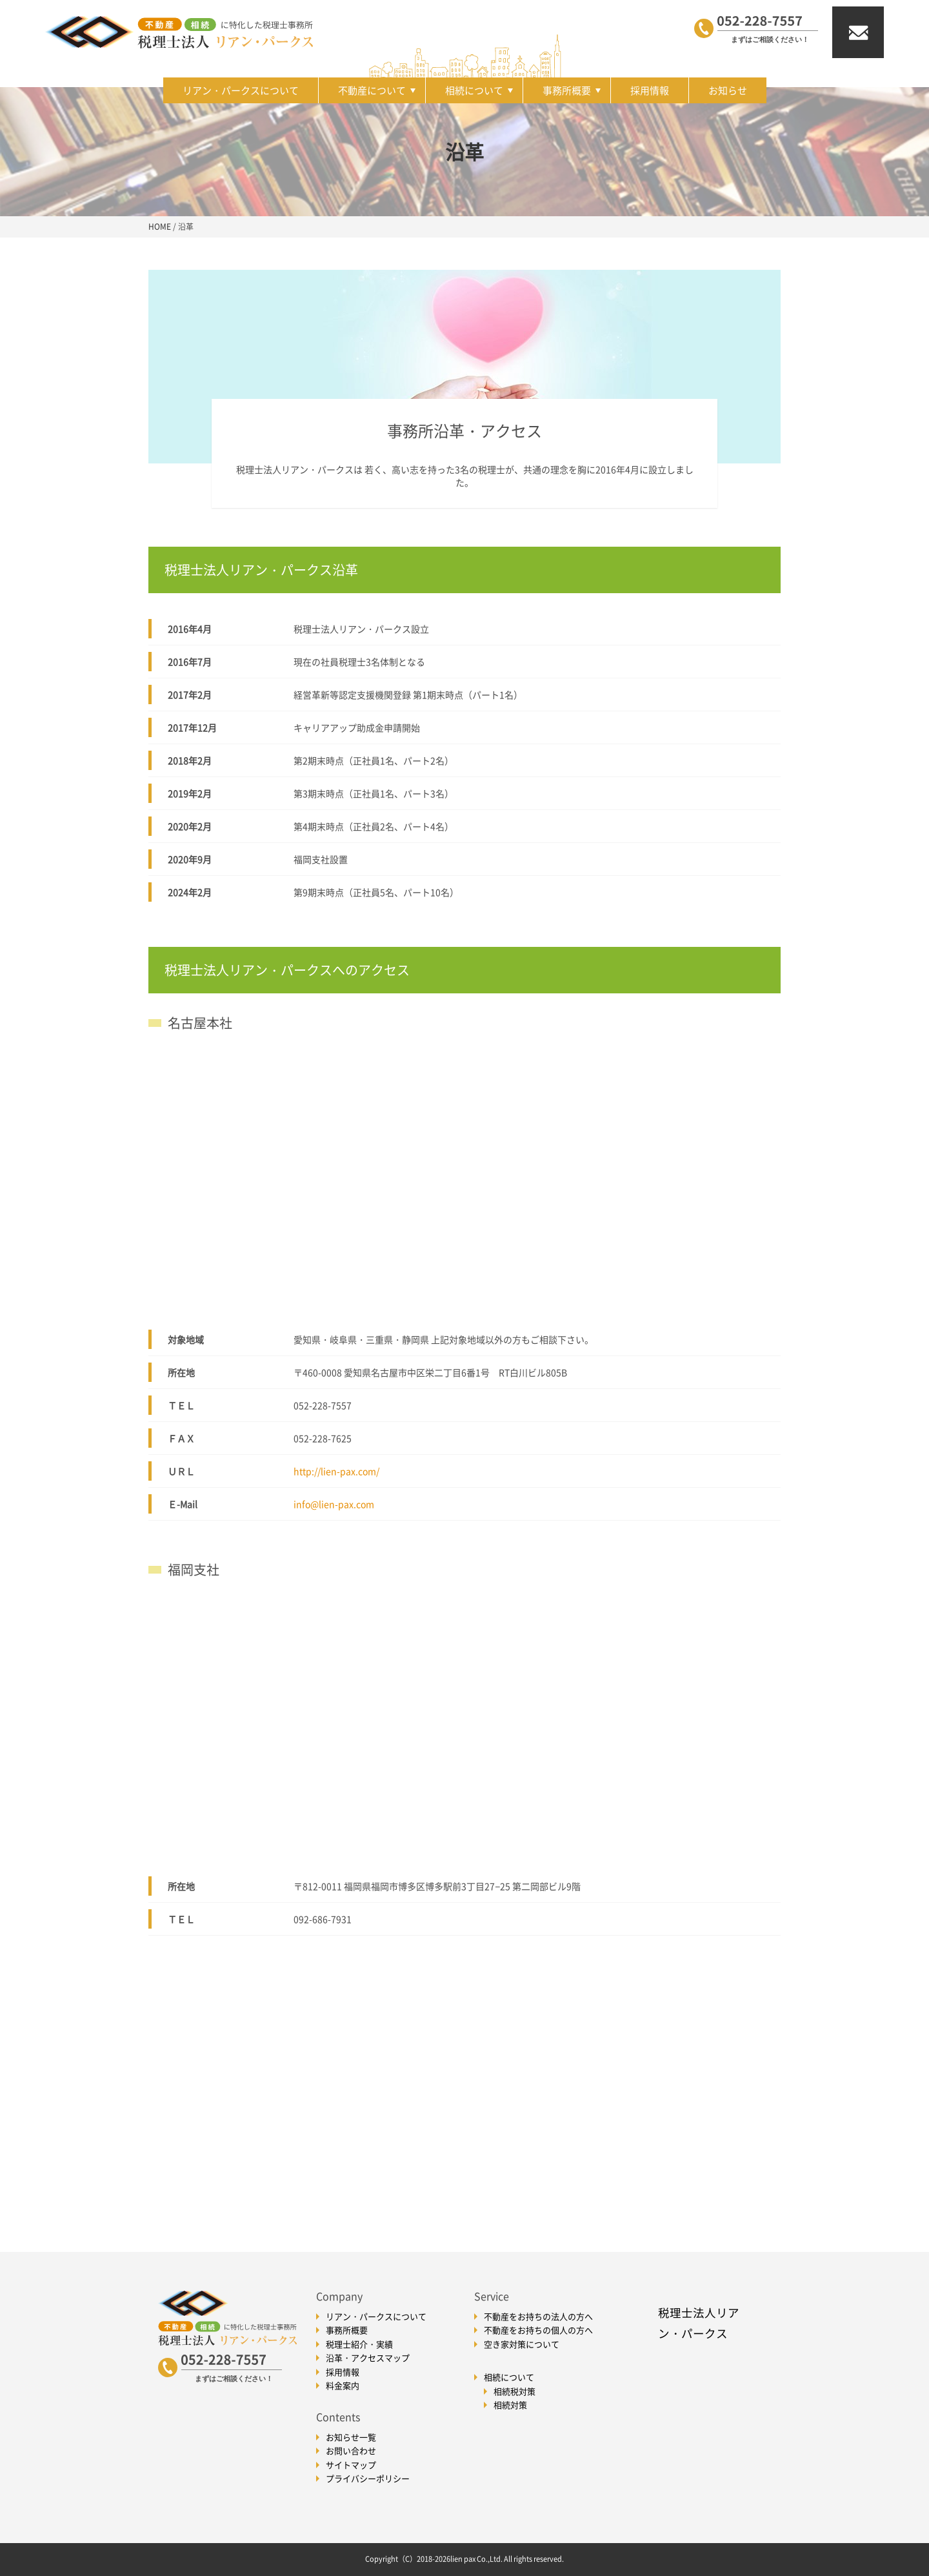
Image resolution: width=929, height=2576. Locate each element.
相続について (479, 90)
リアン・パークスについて (241, 90)
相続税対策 (514, 2391)
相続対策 (510, 2405)
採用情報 (649, 90)
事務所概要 (572, 90)
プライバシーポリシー (368, 2478)
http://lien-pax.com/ (336, 1471)
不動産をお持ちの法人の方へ (538, 2316)
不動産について (376, 90)
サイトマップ (351, 2465)
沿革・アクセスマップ (368, 2357)
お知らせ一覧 (351, 2437)
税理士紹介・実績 (359, 2344)
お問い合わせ (351, 2450)
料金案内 (342, 2385)
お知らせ (727, 90)
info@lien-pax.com (334, 1503)
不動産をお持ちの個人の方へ (538, 2330)
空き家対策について (521, 2344)
